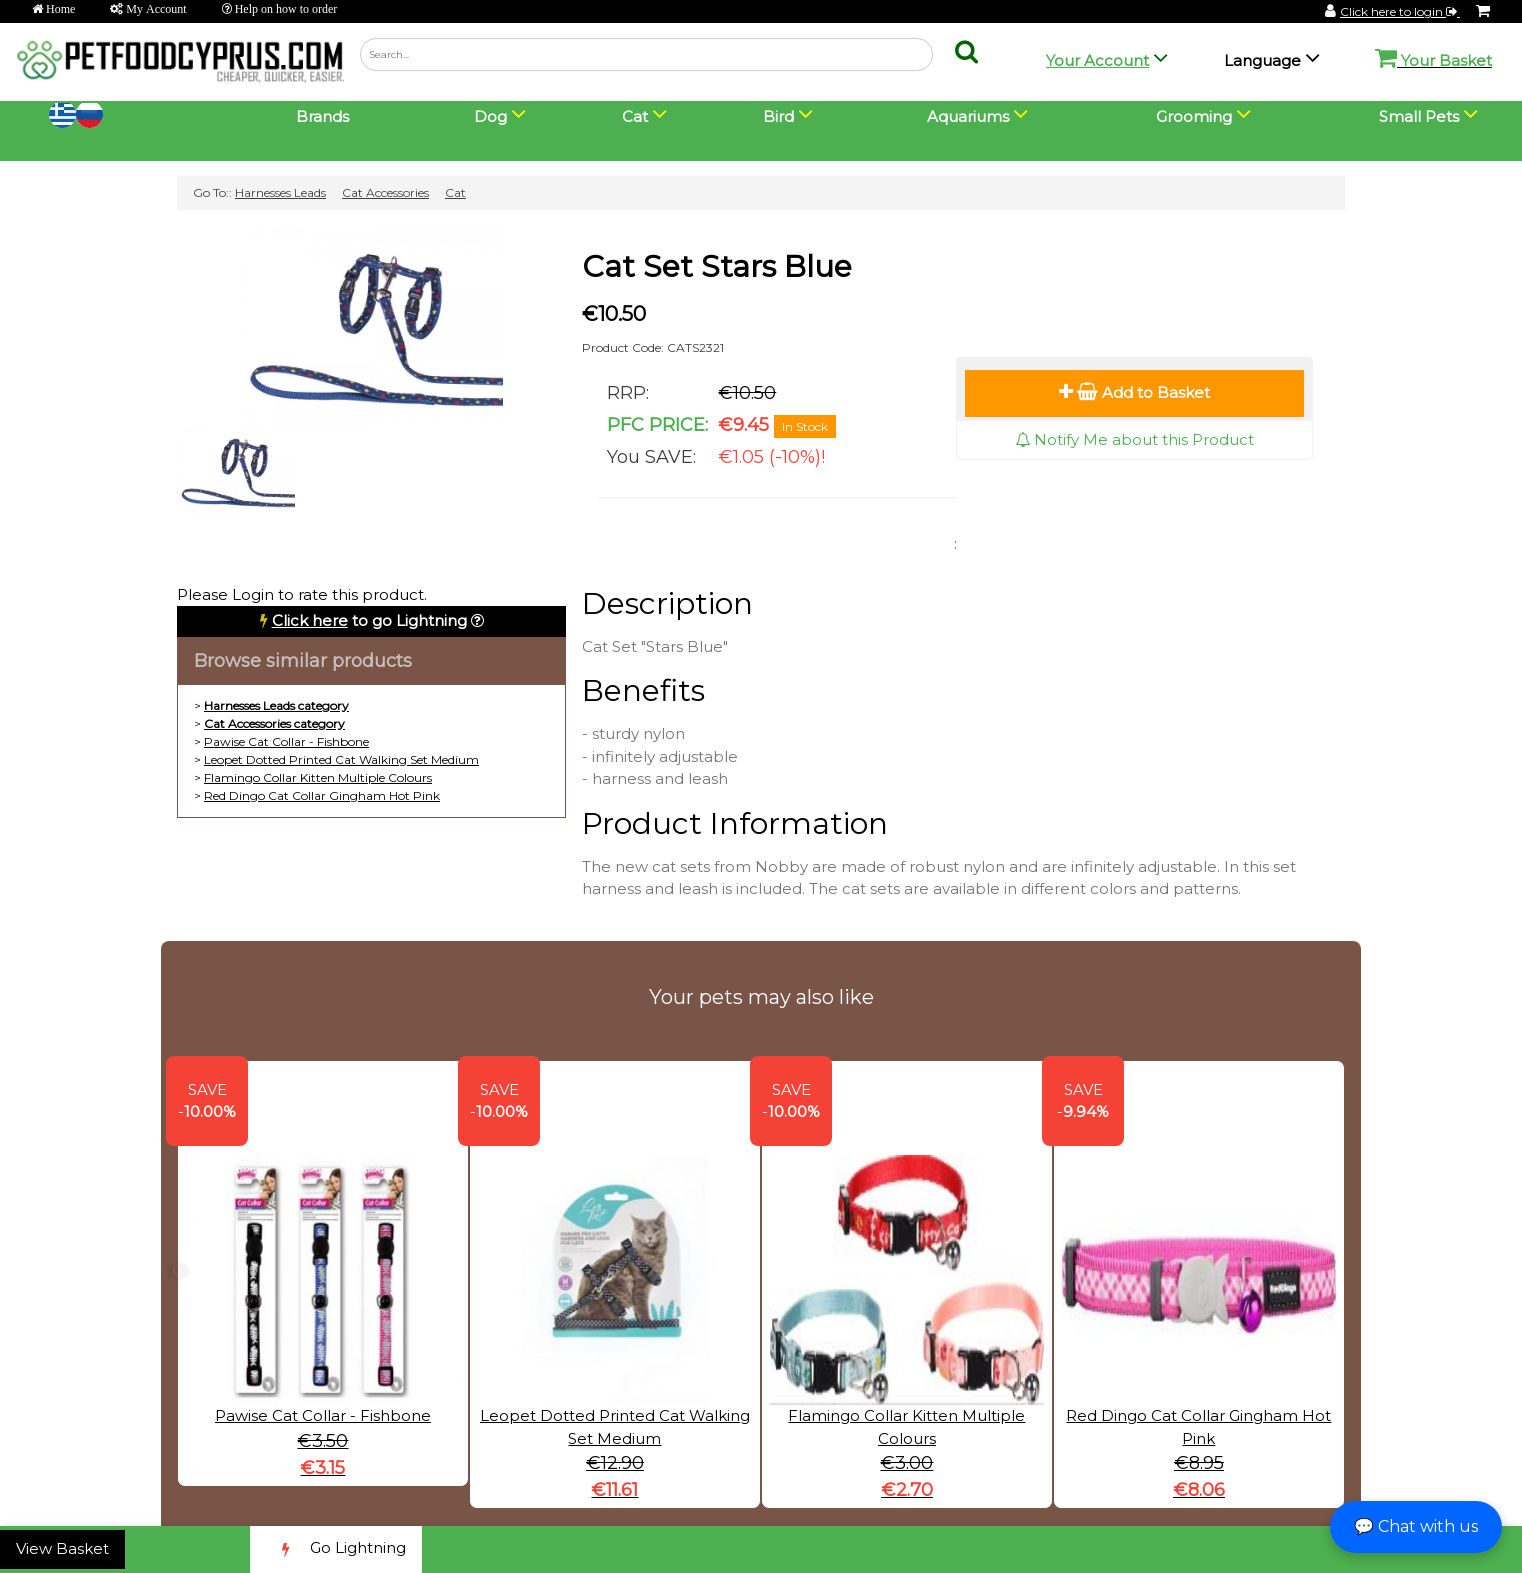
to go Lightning (369, 620)
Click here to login (1400, 11)
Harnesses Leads (280, 192)
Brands (322, 116)
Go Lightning (336, 1549)
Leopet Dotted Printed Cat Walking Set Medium (341, 759)
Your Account (1097, 60)
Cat (455, 192)
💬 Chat (1416, 1526)
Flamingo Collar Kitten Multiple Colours (318, 777)
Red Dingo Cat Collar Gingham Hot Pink (322, 795)
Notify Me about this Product (1134, 439)
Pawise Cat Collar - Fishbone (286, 741)
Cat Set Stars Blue (717, 266)
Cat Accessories (385, 192)
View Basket (62, 1548)
